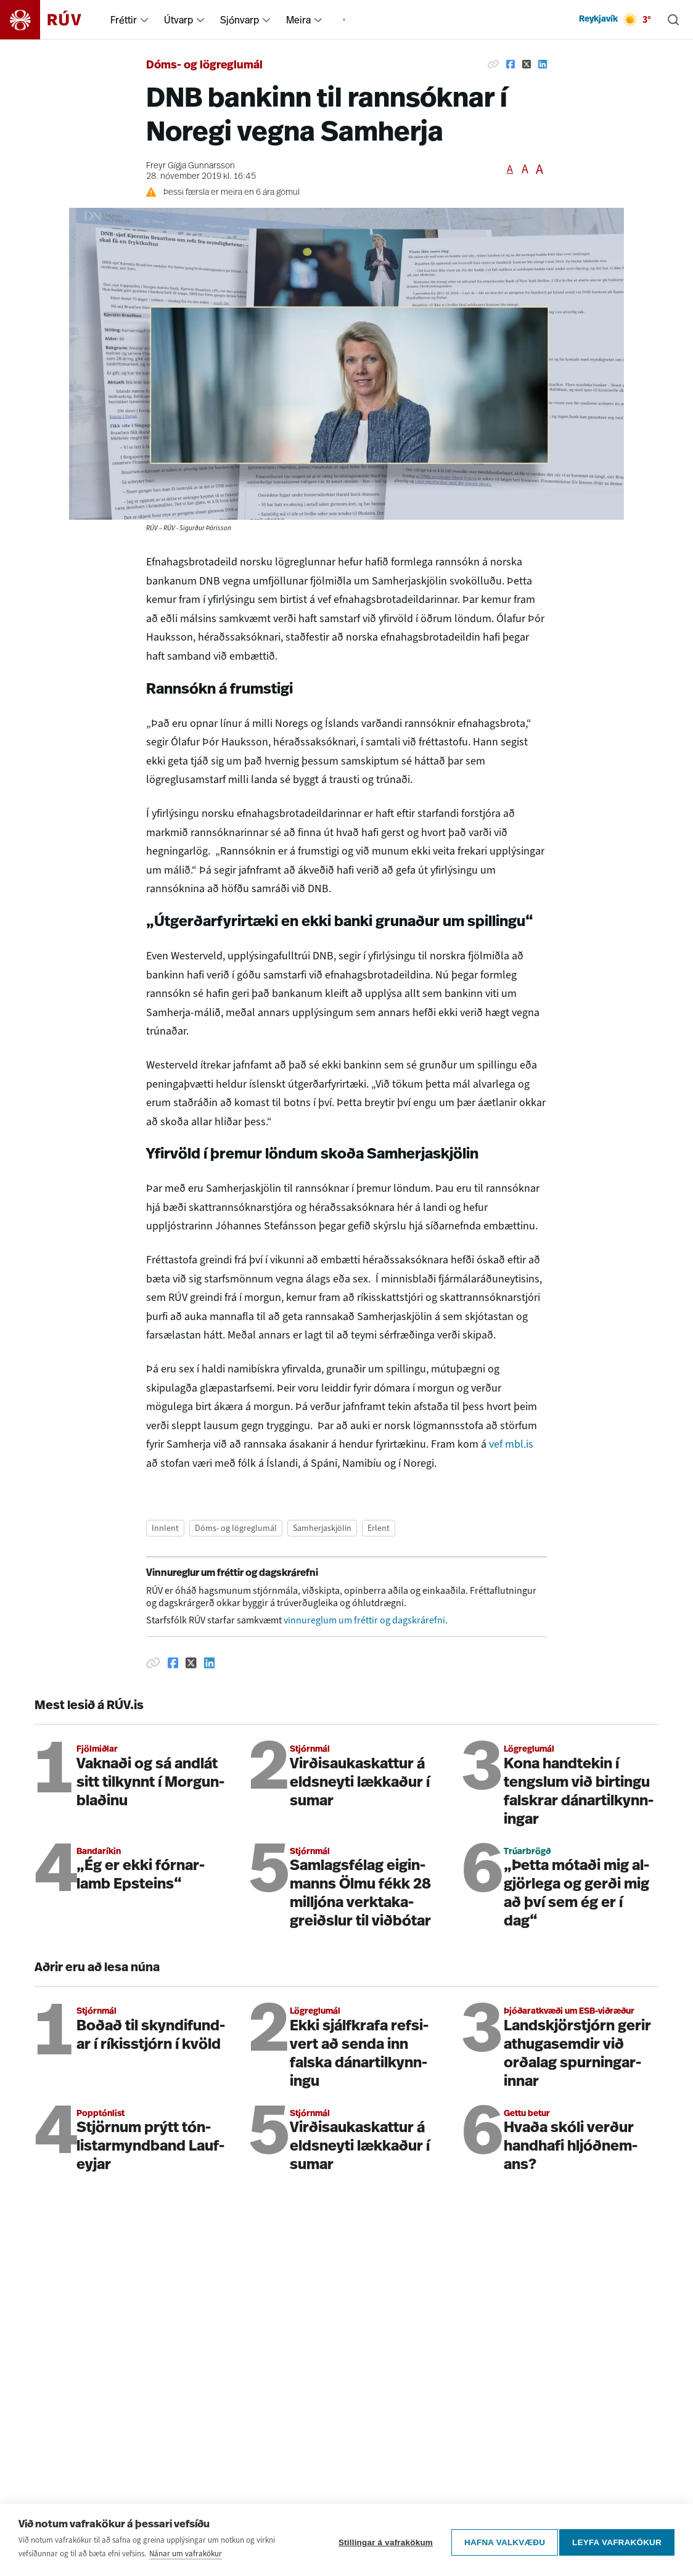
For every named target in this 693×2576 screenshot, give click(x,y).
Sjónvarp (239, 20)
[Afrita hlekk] (493, 64)
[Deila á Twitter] (526, 64)
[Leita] (673, 19)
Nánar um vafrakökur (185, 2559)
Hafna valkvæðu (499, 2545)
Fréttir (123, 20)
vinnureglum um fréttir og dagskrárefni (364, 1620)
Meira (298, 20)
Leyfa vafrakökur (617, 2545)
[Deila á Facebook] (510, 64)
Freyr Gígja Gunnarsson (190, 166)
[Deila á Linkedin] (542, 64)
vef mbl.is (511, 1444)
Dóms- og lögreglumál (204, 66)
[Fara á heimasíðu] (51, 19)
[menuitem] (144, 19)
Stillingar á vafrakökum (381, 2545)
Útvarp (178, 20)
